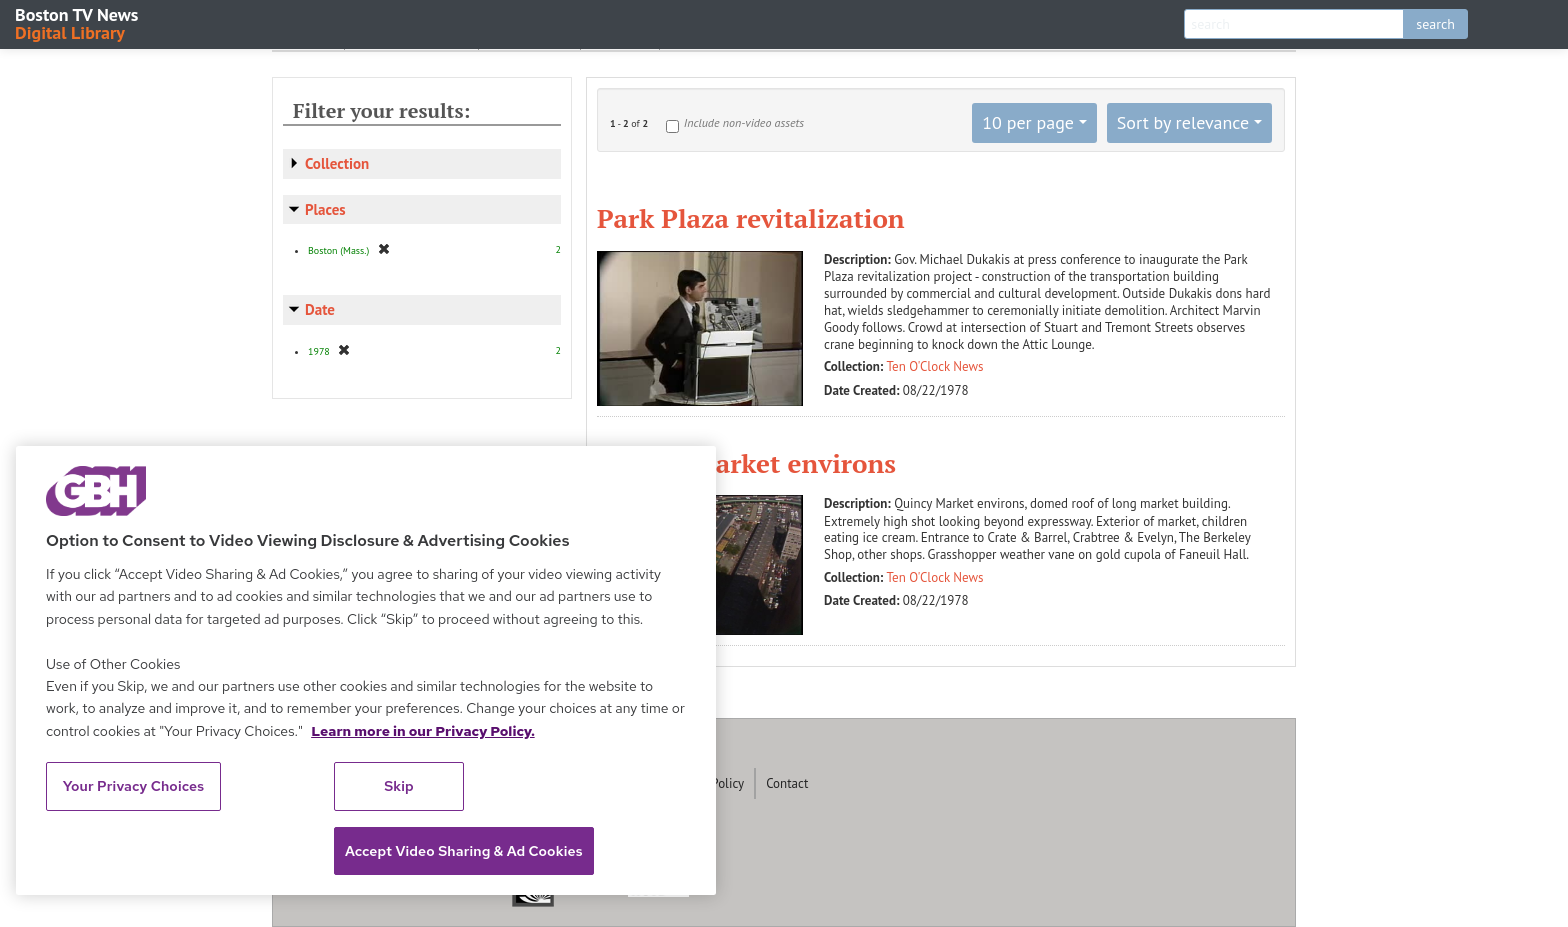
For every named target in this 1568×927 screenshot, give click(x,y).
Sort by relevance (1183, 122)
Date (320, 309)
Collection (337, 163)
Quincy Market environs (746, 463)
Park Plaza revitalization (751, 218)
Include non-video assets (744, 122)
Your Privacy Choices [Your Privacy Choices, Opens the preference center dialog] (134, 786)
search (1435, 24)
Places (325, 209)
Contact (787, 783)
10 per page (1028, 122)
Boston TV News (78, 22)
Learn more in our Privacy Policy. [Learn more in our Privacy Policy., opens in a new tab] (423, 731)
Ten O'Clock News (935, 366)
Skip (399, 786)
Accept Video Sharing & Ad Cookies (464, 851)
